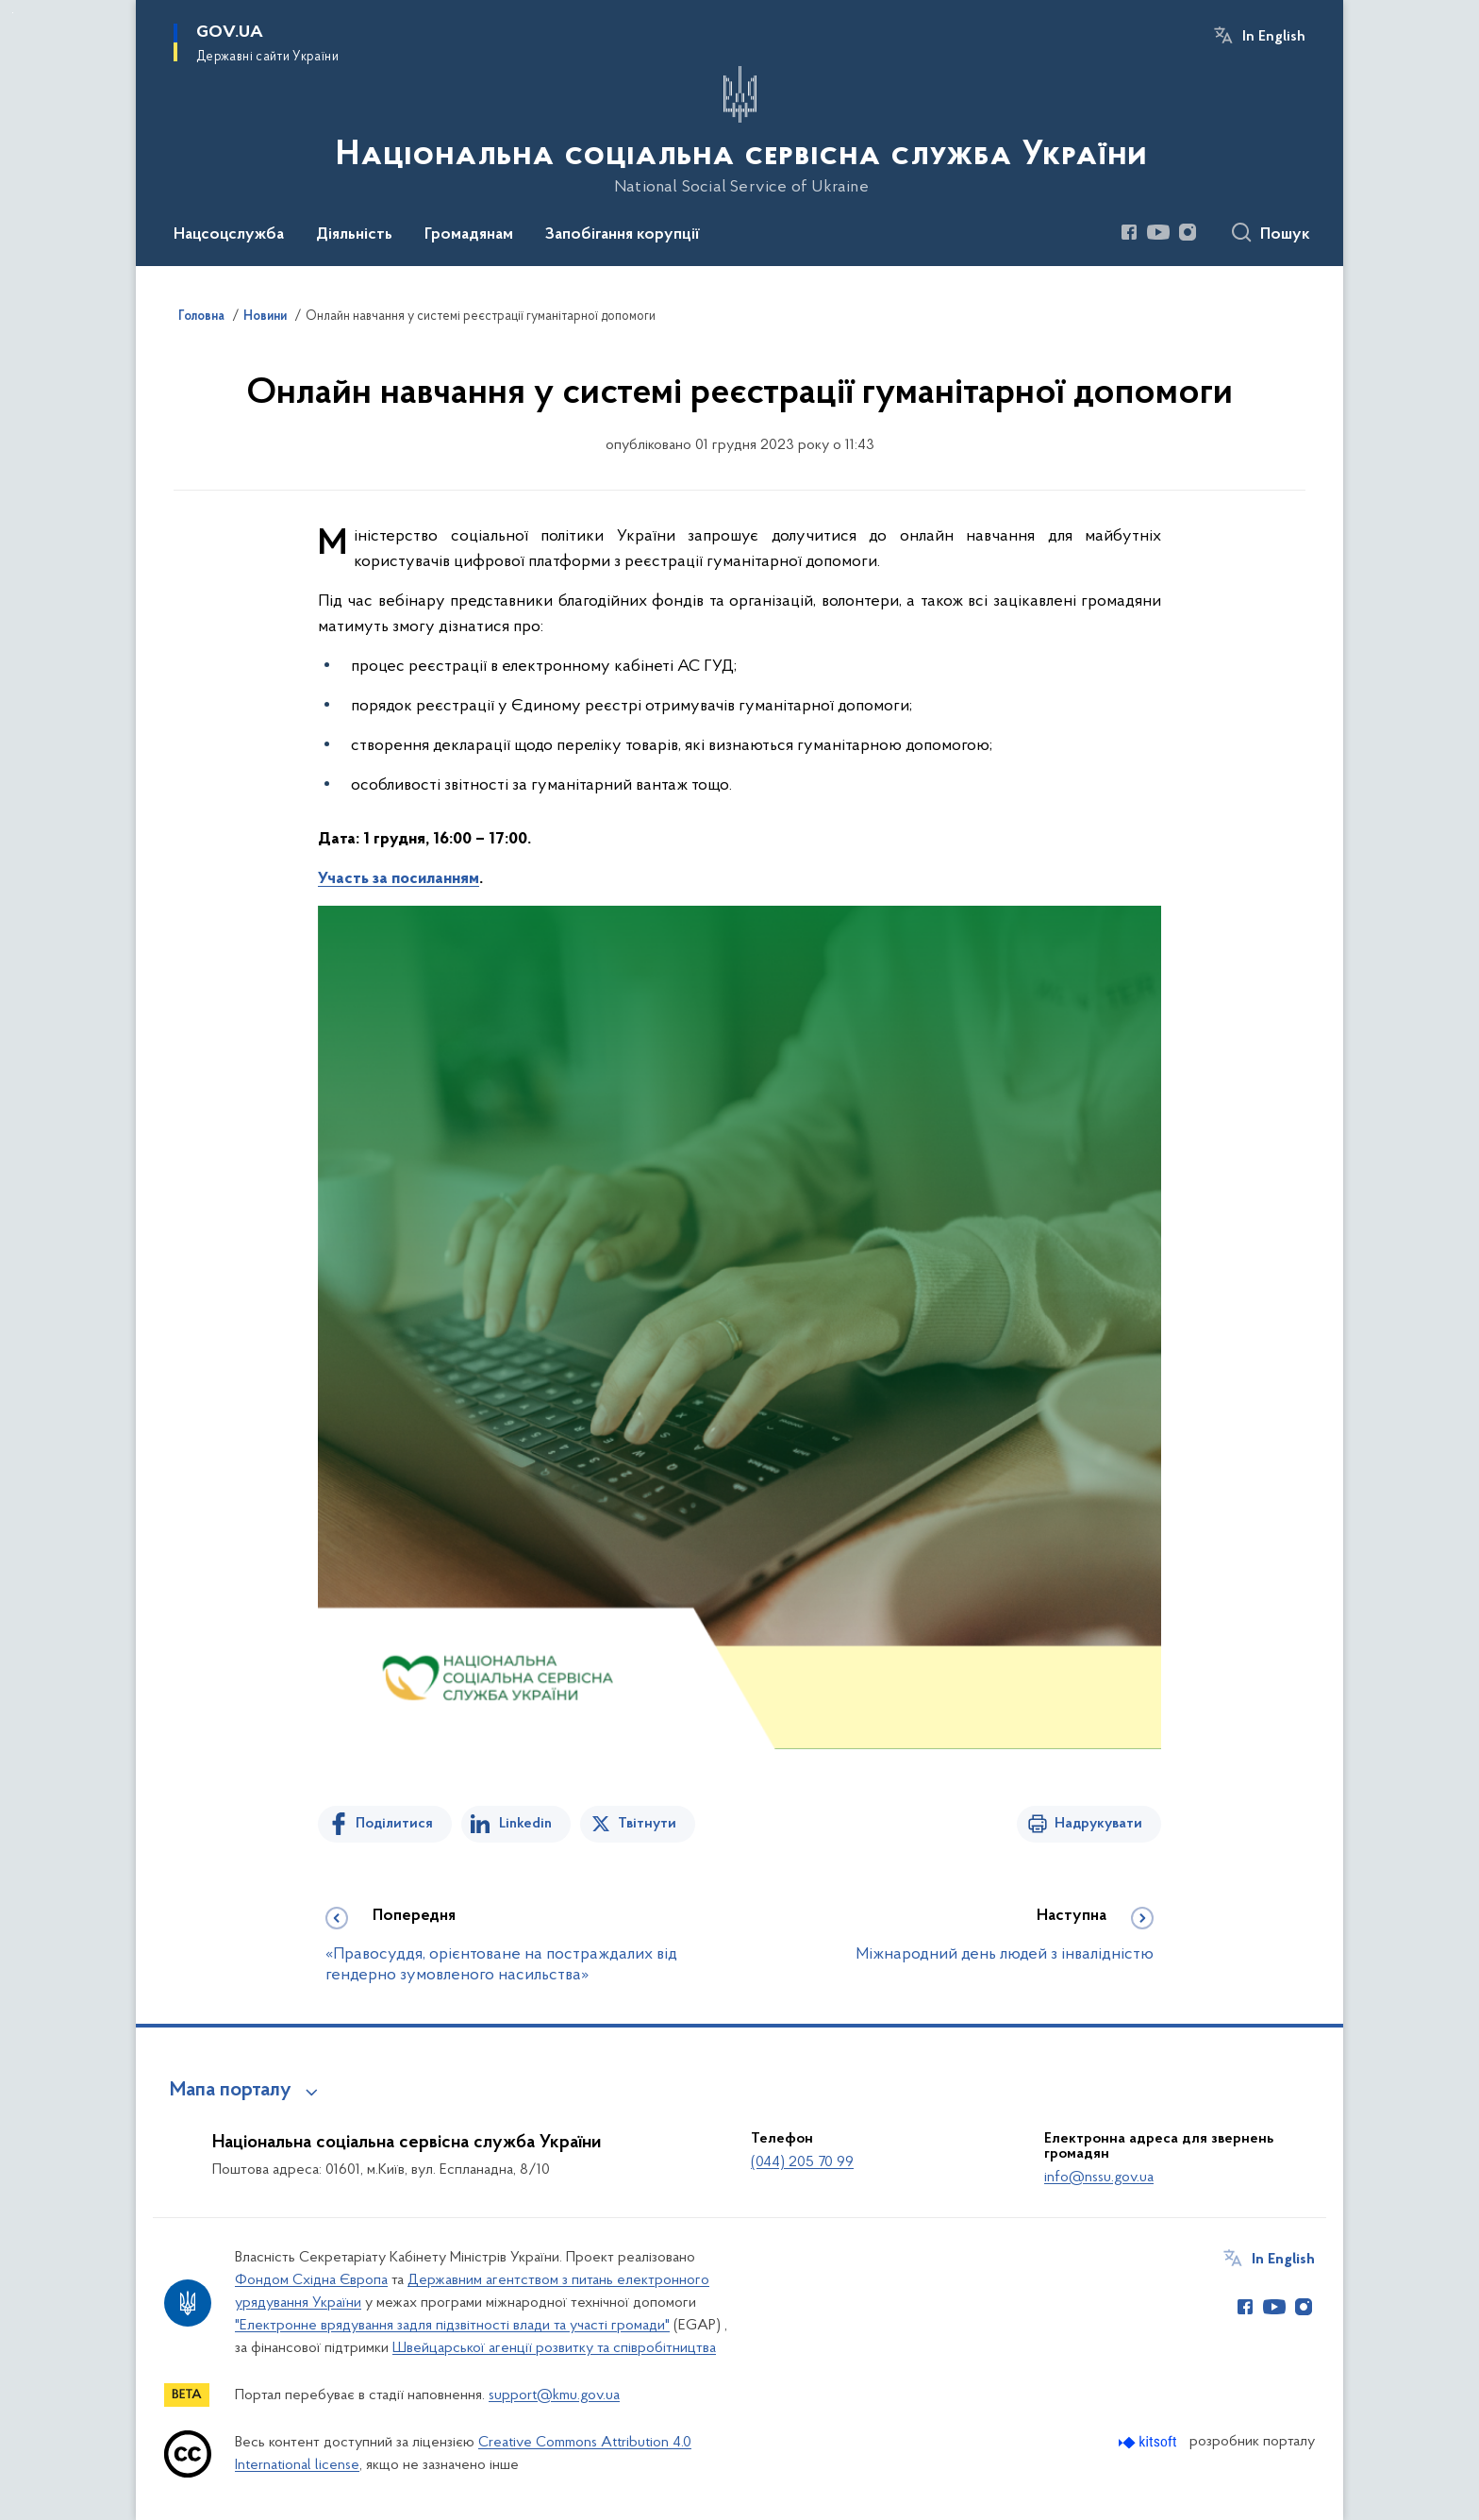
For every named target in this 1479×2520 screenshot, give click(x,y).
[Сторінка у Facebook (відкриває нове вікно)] (1129, 232)
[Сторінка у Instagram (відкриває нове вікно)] (1187, 232)
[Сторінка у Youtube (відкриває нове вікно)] (1158, 232)
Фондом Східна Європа (311, 2280)
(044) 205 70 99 (802, 2162)
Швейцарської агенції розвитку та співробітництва (554, 2348)
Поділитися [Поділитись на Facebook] (394, 1823)
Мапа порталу (230, 2090)
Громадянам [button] (468, 234)
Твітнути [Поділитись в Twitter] (647, 1823)
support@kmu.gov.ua (554, 2395)
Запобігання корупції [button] (622, 234)
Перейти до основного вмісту (12, 12)
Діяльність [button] (354, 234)
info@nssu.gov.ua (1099, 2177)
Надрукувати (1098, 1823)
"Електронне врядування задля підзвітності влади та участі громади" (452, 2325)
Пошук (1285, 234)
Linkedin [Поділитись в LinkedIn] (525, 1823)
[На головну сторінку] (739, 131)
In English (1273, 36)
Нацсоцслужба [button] (229, 234)
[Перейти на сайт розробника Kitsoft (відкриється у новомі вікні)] (1149, 2442)
